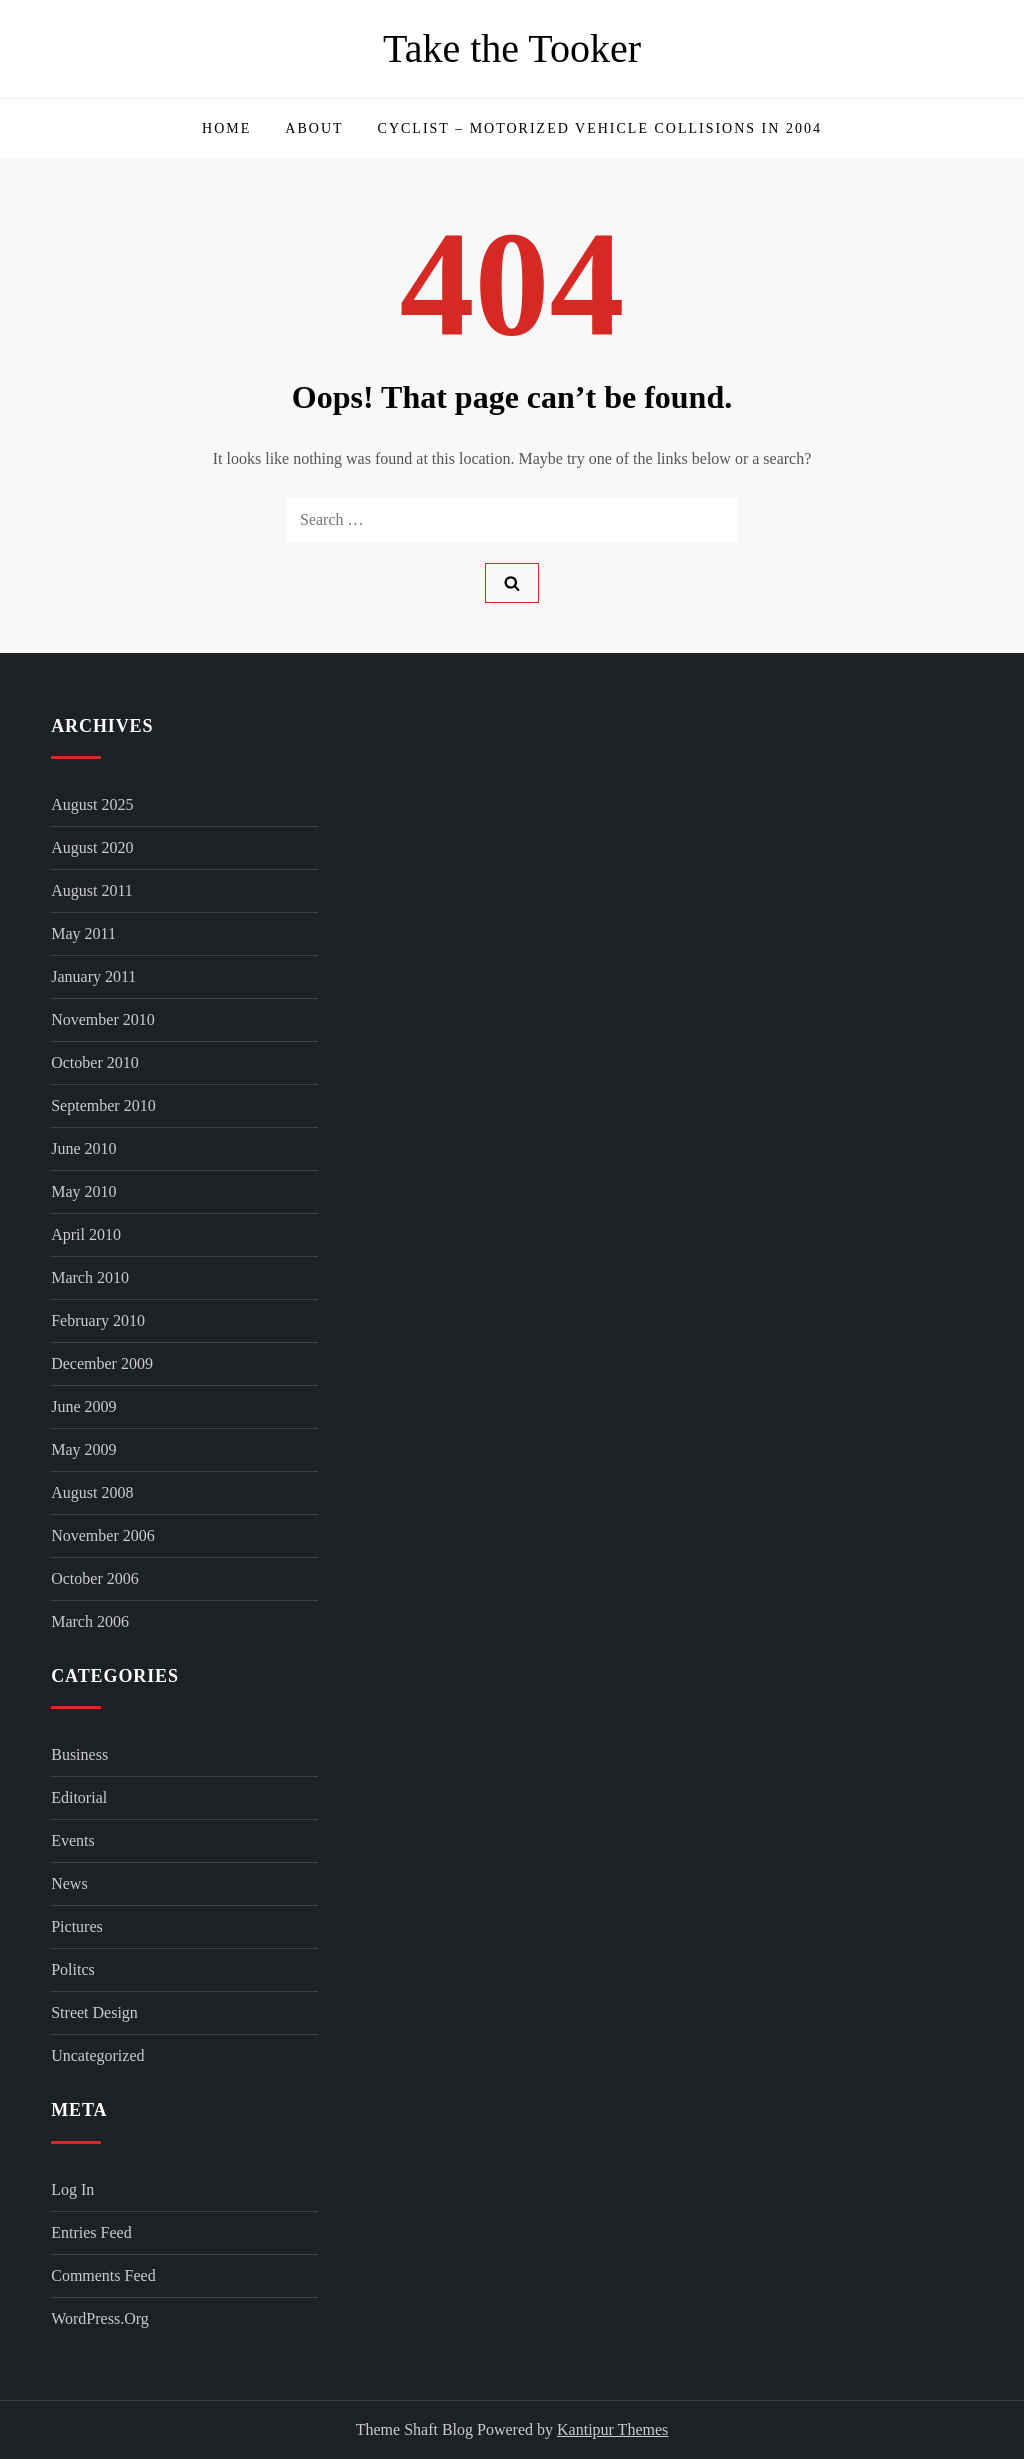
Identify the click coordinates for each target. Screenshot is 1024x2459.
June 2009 (83, 1406)
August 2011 (92, 890)
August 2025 (92, 804)
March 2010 (90, 1277)
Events (73, 1840)
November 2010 (103, 1019)
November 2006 (103, 1535)
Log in (72, 2189)
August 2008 (92, 1492)
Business (79, 1754)
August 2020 (92, 847)
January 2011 (93, 976)
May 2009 (83, 1449)
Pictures (77, 1926)
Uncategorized (97, 2055)
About (314, 128)
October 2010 (95, 1062)
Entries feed (91, 2232)
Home (226, 128)
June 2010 (83, 1148)
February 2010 (98, 1320)
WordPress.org (100, 2318)
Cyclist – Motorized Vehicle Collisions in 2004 (600, 128)
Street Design (94, 2012)
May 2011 (83, 933)
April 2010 (86, 1234)
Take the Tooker (512, 48)
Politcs (73, 1969)
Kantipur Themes (612, 2429)
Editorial (79, 1797)
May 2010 (83, 1191)
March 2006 (90, 1621)
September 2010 (103, 1105)
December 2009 (102, 1363)
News (69, 1883)
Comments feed (103, 2275)
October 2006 (95, 1578)
